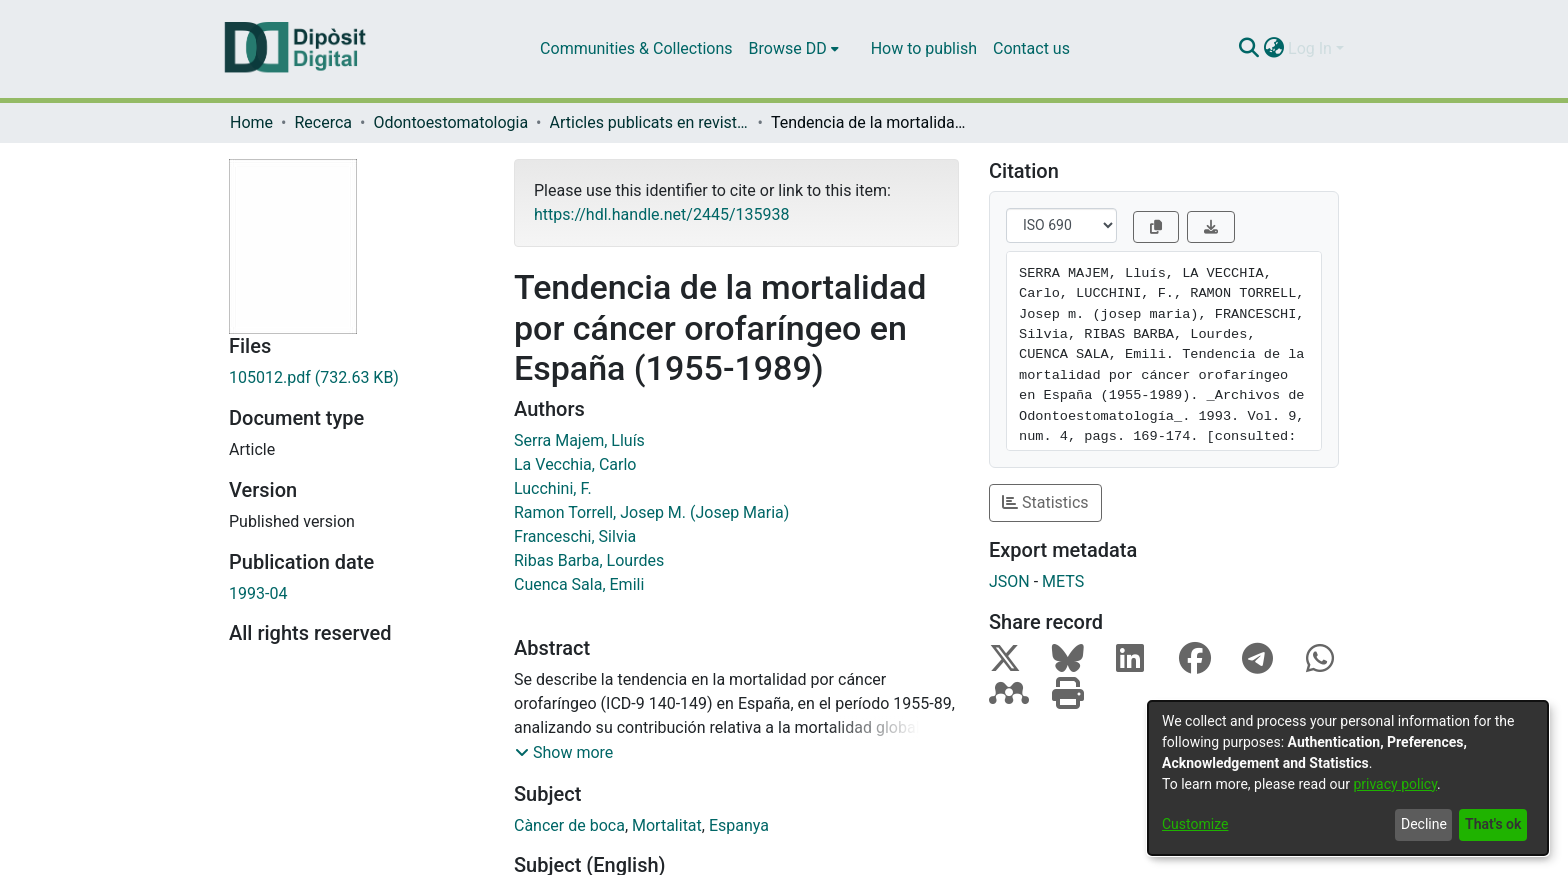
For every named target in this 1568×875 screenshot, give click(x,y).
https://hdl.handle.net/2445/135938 (661, 214)
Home (251, 122)
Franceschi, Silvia (575, 536)
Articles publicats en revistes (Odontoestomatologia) (650, 122)
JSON (1009, 581)
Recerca (323, 122)
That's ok (1493, 824)
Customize (1195, 824)
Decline (1424, 824)
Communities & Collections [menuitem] (636, 48)
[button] (564, 753)
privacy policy (1395, 784)
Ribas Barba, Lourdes (589, 560)
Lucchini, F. (553, 488)
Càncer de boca (569, 825)
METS (1063, 581)
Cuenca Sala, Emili (579, 584)
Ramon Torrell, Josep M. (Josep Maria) (651, 512)
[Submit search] (1248, 49)
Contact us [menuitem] (1031, 48)
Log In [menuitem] (1310, 48)
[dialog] (1348, 778)
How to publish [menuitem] (924, 48)
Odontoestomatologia (450, 122)
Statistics (1045, 502)
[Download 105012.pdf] (356, 378)
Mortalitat (667, 825)
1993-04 (258, 593)
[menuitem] (794, 49)
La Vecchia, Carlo (575, 464)
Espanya (739, 825)
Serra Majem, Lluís (579, 440)
